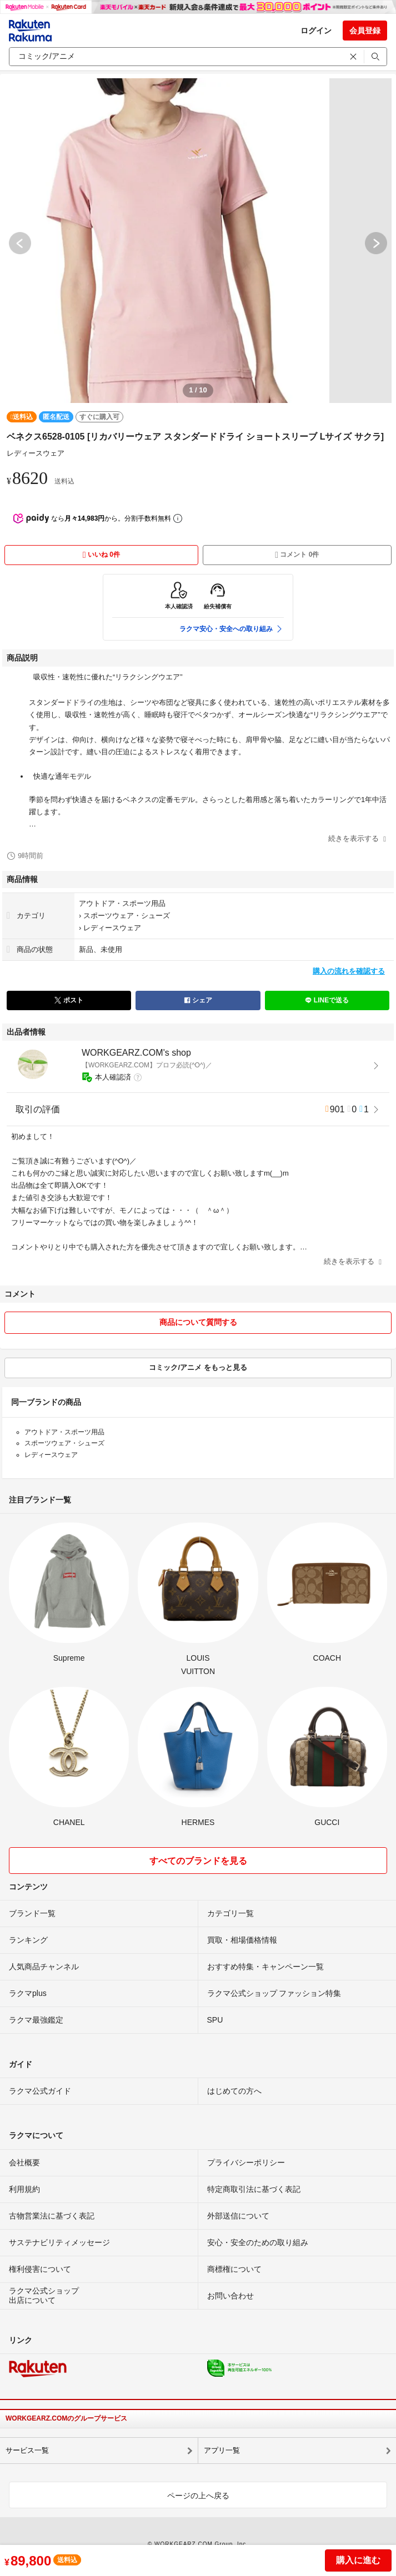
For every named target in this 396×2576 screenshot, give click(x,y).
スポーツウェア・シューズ (126, 915)
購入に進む (358, 2560)
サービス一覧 (27, 2450)
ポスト (68, 1000)
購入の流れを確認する (349, 971)
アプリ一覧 (222, 2450)
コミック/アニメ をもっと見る (198, 1367)
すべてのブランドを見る (198, 1861)
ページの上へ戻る (198, 2495)
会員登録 (364, 30)
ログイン (316, 30)
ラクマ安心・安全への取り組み (231, 628)
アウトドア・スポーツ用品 (122, 903)
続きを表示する (357, 838)
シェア (198, 1000)
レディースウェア (35, 453)
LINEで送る (327, 1000)
